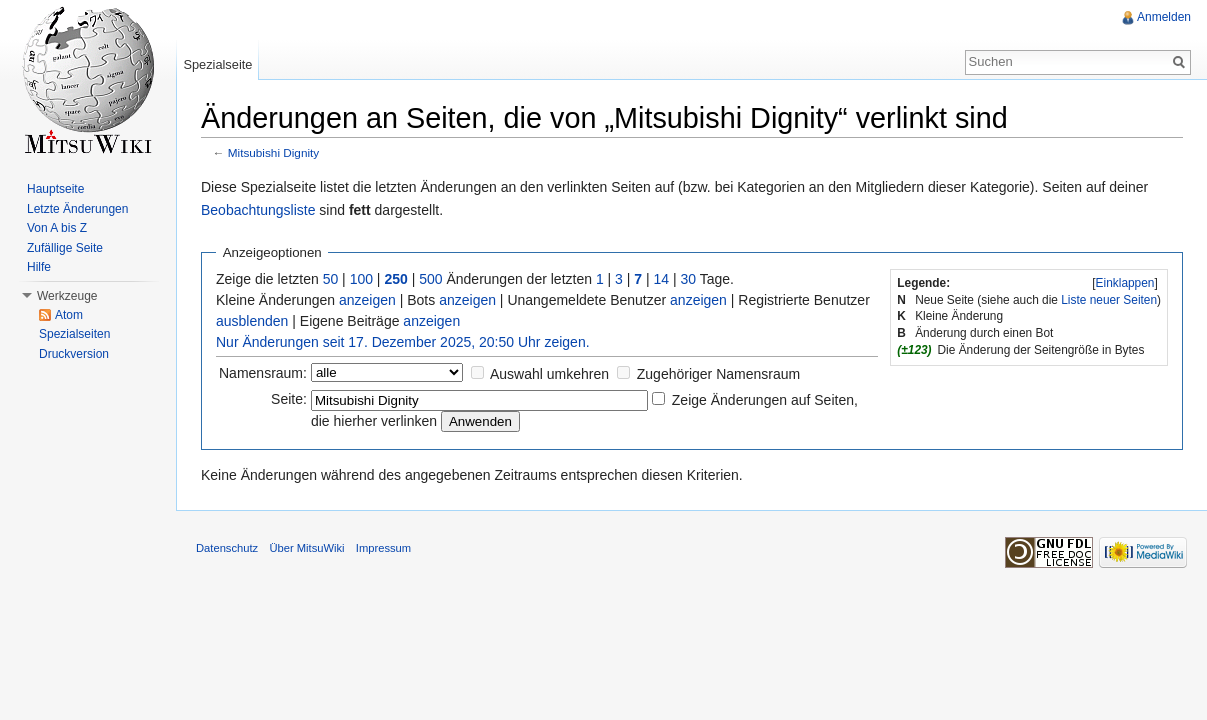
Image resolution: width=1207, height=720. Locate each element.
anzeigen (367, 300)
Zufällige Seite (65, 248)
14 (662, 279)
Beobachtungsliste (258, 210)
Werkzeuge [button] (67, 296)
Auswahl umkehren (549, 374)
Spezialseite (217, 64)
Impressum (383, 548)
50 (331, 279)
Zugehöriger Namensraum (718, 374)
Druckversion (74, 354)
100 (361, 279)
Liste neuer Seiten (1109, 300)
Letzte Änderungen (77, 209)
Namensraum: (263, 373)
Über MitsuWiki (306, 548)
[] (1125, 283)
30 (689, 279)
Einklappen (1125, 283)
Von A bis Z (57, 228)
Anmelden (1164, 17)
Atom (69, 315)
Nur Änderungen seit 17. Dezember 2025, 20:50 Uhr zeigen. (403, 342)
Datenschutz (227, 548)
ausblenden (252, 321)
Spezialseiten (74, 334)
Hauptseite (55, 189)
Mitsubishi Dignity (273, 152)
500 (430, 279)
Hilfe (39, 267)
